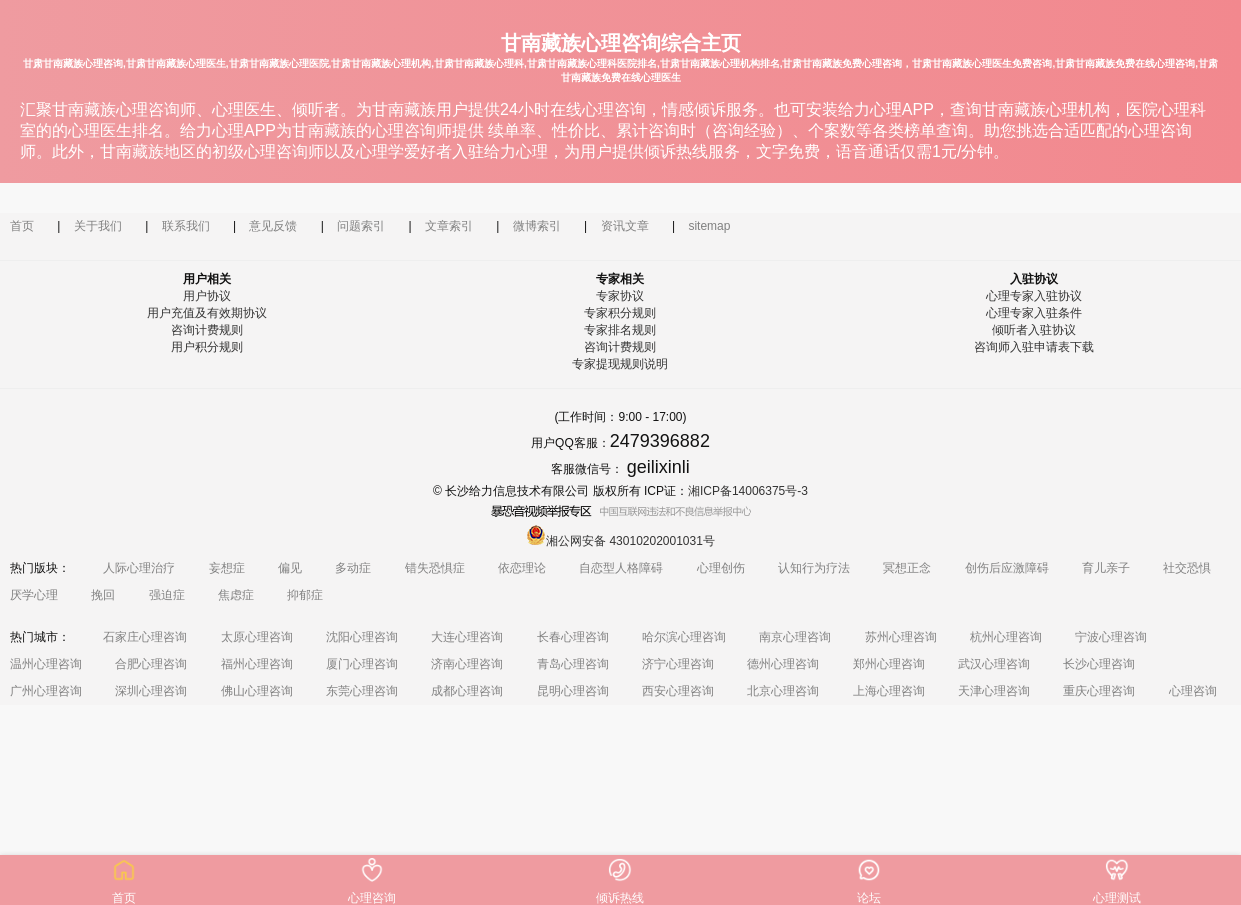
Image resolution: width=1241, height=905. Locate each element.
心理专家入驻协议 (1034, 296)
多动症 (353, 568)
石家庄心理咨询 (145, 637)
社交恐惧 (1187, 568)
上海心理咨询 (889, 691)
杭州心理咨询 (1006, 637)
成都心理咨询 (467, 691)
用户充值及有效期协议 (207, 313)
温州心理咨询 (46, 664)
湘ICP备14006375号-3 (748, 491)
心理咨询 (1193, 691)
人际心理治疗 (139, 568)
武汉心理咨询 (994, 664)
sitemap (709, 226)
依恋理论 (522, 568)
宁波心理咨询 (1111, 637)
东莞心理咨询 (362, 691)
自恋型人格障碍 (621, 568)
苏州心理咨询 (901, 637)
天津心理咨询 (994, 691)
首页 (22, 226)
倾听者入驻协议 (1034, 330)
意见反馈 (273, 226)
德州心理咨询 (783, 664)
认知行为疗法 (814, 568)
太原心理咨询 (257, 637)
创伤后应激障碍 (1007, 568)
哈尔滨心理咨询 (684, 637)
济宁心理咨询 (678, 664)
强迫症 (167, 595)
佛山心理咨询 (257, 691)
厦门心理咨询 (362, 664)
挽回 (103, 595)
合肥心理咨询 (151, 664)
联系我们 (186, 226)
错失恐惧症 (435, 568)
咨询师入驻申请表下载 (1034, 347)
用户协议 (207, 296)
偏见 (290, 568)
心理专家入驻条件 (1034, 313)
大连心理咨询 (467, 637)
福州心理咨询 (257, 664)
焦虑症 (236, 595)
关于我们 (98, 226)
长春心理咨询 (573, 637)
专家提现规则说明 (620, 364)
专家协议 (620, 296)
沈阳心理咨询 (362, 637)
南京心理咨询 (795, 637)
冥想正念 (907, 568)
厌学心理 (34, 595)
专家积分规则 (620, 313)
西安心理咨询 (678, 691)
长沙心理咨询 (1099, 664)
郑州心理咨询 (889, 664)
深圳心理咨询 (151, 691)
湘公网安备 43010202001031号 (620, 541)
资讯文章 (625, 226)
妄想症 (227, 568)
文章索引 (449, 226)
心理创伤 (721, 568)
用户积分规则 (207, 347)
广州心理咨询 (46, 691)
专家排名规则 (620, 330)
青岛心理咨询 (573, 664)
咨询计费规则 (207, 330)
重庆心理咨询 (1099, 691)
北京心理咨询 (783, 691)
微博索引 (537, 226)
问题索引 (361, 226)
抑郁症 (305, 595)
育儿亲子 (1106, 568)
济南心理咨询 (467, 664)
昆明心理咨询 (573, 691)
